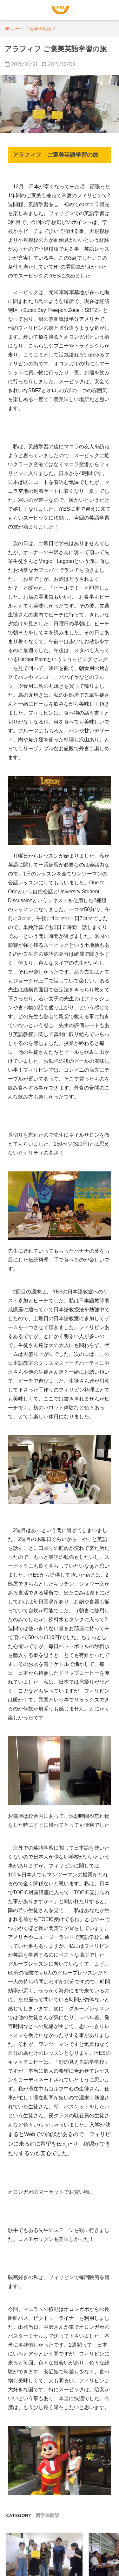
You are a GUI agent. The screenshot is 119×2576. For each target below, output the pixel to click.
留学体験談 (47, 2515)
